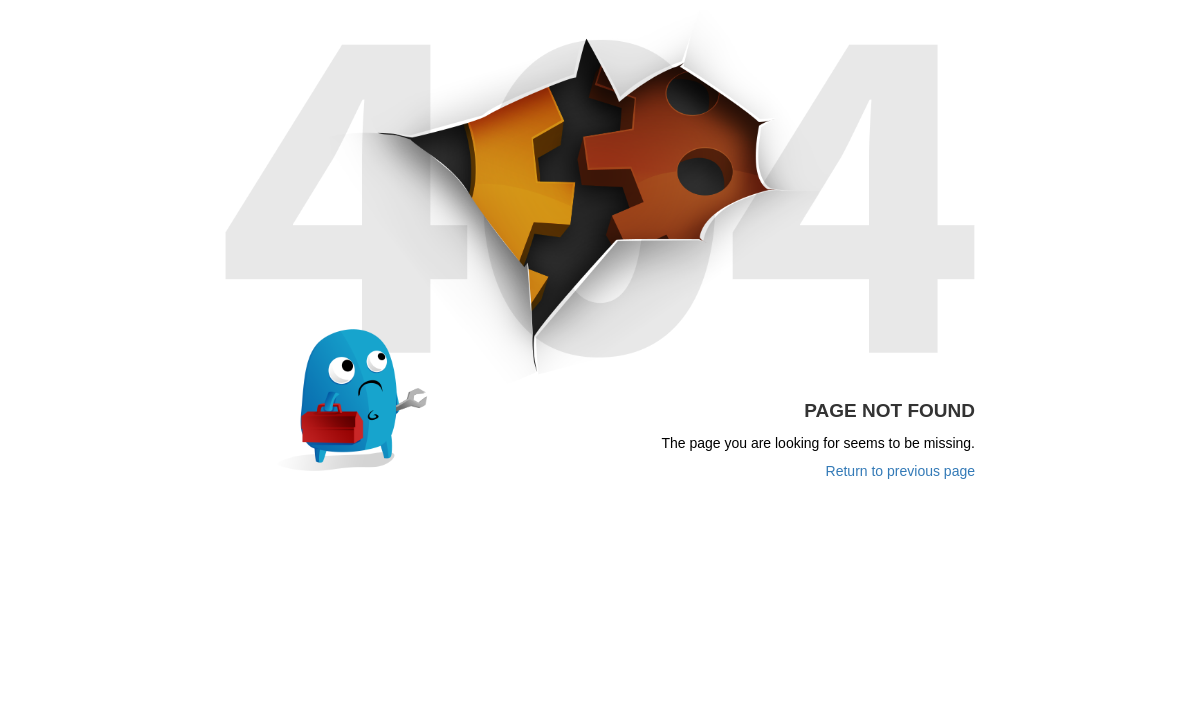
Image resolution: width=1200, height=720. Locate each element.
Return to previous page (900, 471)
